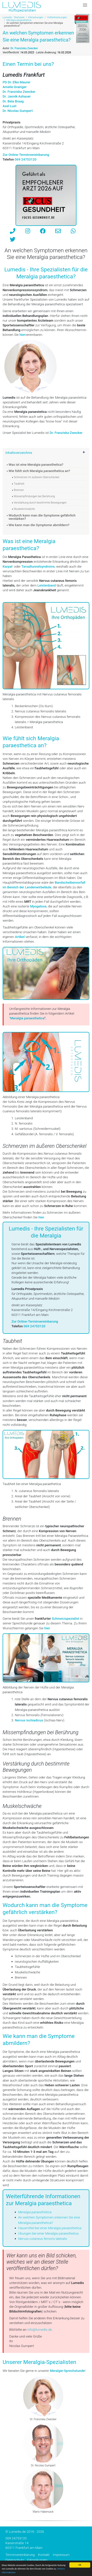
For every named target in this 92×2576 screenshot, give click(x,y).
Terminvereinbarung (20, 2555)
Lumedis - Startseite (14, 17)
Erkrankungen (35, 17)
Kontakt (43, 2555)
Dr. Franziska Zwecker (66, 433)
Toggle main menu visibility (85, 4)
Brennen (19, 490)
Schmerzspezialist (66, 1619)
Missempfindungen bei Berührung (34, 496)
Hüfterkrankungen (57, 17)
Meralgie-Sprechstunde (67, 2371)
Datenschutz (14, 2560)
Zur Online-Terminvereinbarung (35, 1321)
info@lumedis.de (39, 2330)
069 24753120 (34, 1326)
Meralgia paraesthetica (18, 20)
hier (22, 335)
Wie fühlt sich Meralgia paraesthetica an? (39, 471)
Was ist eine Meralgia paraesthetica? (36, 465)
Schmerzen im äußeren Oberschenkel (36, 477)
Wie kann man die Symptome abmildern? (39, 525)
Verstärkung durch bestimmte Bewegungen (40, 502)
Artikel (20, 937)
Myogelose (38, 906)
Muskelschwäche (24, 509)
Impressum (61, 2555)
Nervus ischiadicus (29, 1720)
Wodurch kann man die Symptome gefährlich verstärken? (42, 517)
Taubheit (19, 483)
